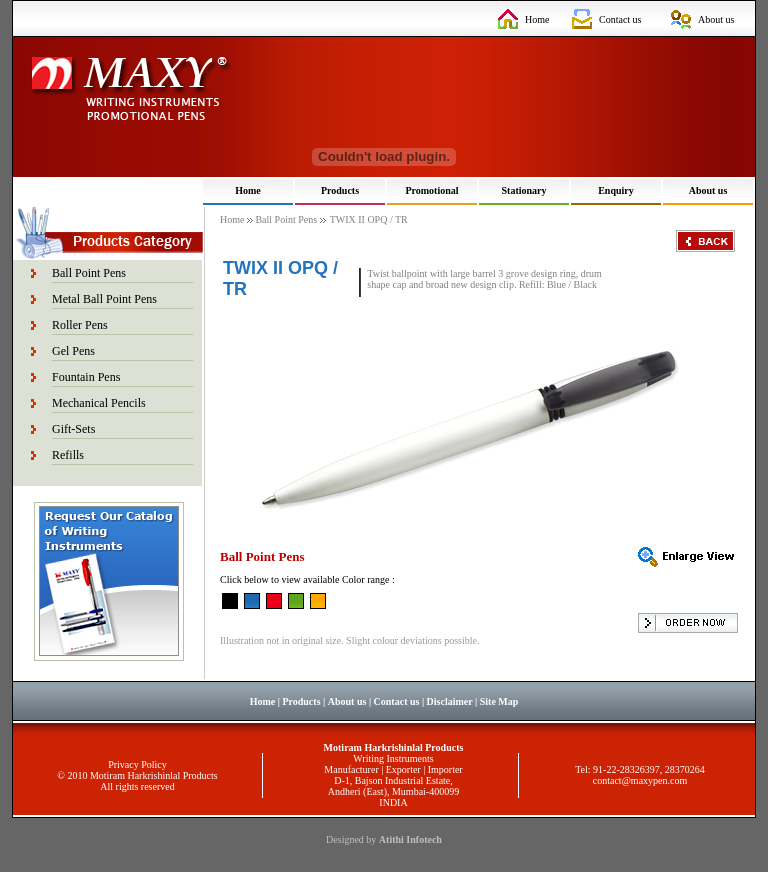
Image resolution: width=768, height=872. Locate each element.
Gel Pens (73, 351)
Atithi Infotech (410, 839)
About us (716, 19)
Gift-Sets (73, 429)
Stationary (524, 190)
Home (537, 19)
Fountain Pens (86, 377)
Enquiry (616, 190)
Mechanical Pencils (99, 403)
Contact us (620, 19)
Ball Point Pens (89, 273)
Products (340, 190)
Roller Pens (80, 325)
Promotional (431, 190)
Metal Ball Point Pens (104, 299)
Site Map (499, 701)
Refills (68, 455)
